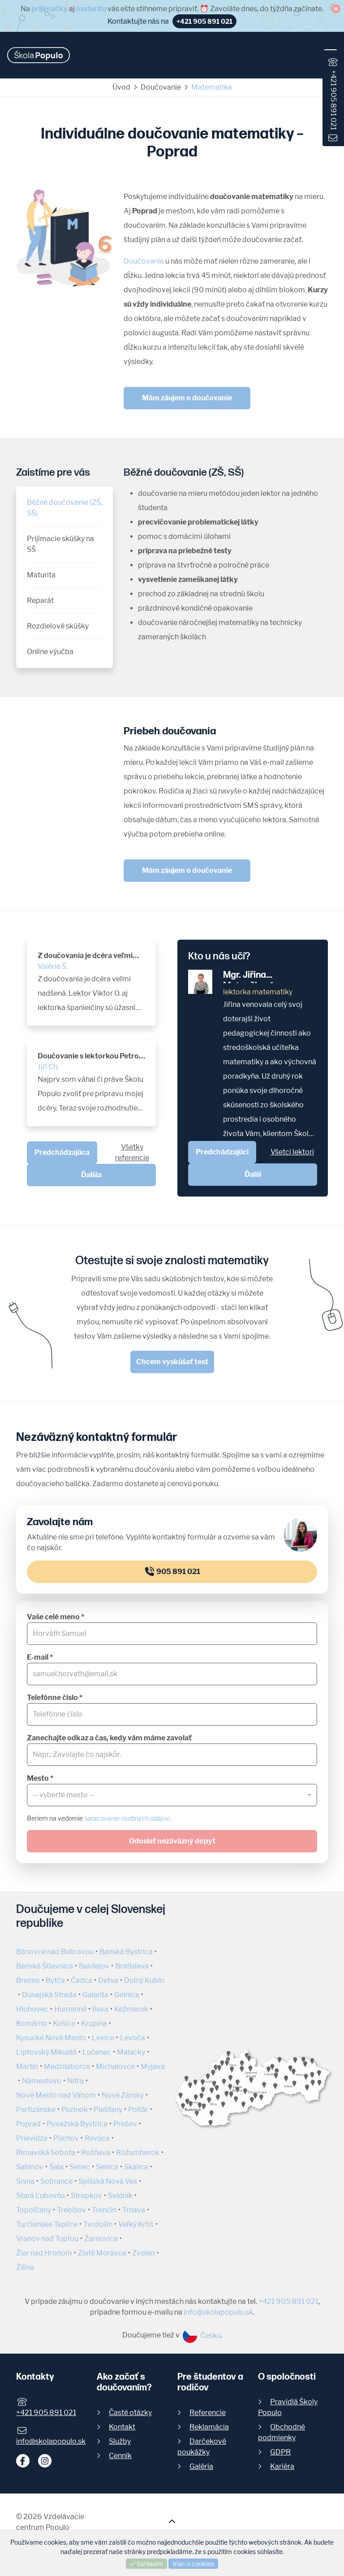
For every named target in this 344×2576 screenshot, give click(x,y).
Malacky (131, 2052)
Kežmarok (131, 2009)
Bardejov (94, 1966)
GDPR (280, 2452)
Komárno (31, 2023)
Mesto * (40, 1778)
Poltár (138, 2109)
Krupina (94, 2023)
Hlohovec (32, 2009)
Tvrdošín (97, 2224)
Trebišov (71, 2210)
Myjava (153, 2066)
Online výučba (50, 651)
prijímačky (49, 8)
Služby (120, 2441)
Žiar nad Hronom (44, 2253)
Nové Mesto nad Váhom (56, 2095)
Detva (108, 1980)
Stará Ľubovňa (40, 2195)
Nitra (75, 2081)
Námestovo (41, 2081)
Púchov (66, 2138)
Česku (202, 2335)
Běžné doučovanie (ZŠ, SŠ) (64, 507)
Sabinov (29, 2167)
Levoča (132, 2038)
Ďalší (253, 1174)
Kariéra (282, 2466)
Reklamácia (209, 2427)
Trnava (133, 2210)
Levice (103, 2038)
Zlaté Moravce (102, 2253)
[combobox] (172, 1795)
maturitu (91, 8)
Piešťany (108, 2109)
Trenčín (104, 2210)
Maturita (41, 575)
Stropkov (86, 2195)
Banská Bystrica (126, 1951)
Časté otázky (130, 2412)
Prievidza (31, 2138)
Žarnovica (101, 2238)
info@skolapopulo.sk (218, 2312)
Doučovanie (161, 87)
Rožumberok (137, 2152)
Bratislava (132, 1966)
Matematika (211, 87)
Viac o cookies (193, 2563)
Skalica (136, 2167)
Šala (56, 2167)
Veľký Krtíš (136, 2224)
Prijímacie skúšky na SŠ (60, 544)
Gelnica (126, 1995)
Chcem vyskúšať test (172, 1361)
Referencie (207, 2412)
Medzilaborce (67, 2066)
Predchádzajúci (222, 1152)
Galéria (201, 2466)
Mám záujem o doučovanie (187, 398)
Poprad (28, 2124)
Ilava (100, 2009)
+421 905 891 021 (333, 100)
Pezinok (74, 2109)
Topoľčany (33, 2210)
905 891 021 (172, 1571)
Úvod (121, 87)
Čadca (81, 1980)
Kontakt (122, 2427)
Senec (79, 2167)
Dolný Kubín (144, 1980)
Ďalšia (91, 1175)
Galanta (95, 1995)
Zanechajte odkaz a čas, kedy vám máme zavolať (109, 1738)
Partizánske (36, 2109)
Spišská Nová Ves (107, 2181)
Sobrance (56, 2181)
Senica (107, 2167)
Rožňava (95, 2152)
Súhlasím (146, 2563)
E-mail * (40, 1657)
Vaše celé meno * (55, 1617)
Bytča (55, 1980)
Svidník (120, 2195)
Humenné (70, 2009)
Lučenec (96, 2052)
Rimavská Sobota (45, 2152)
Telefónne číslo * (54, 1697)
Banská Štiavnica (44, 1966)
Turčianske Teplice (46, 2224)
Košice (64, 2023)
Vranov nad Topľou (47, 2238)
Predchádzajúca (62, 1152)
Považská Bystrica (77, 2124)
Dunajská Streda (49, 1995)
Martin (27, 2066)
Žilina (25, 2267)
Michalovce (115, 2066)
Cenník (120, 2455)
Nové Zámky (123, 2095)
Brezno (28, 1980)
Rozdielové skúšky (58, 626)
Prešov (125, 2124)
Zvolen (143, 2253)
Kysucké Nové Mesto (51, 2038)
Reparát (40, 600)
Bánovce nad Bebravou (55, 1951)
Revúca (97, 2138)
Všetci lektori (292, 1152)
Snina (25, 2181)
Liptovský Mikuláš (46, 2052)
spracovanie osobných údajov (126, 1818)
